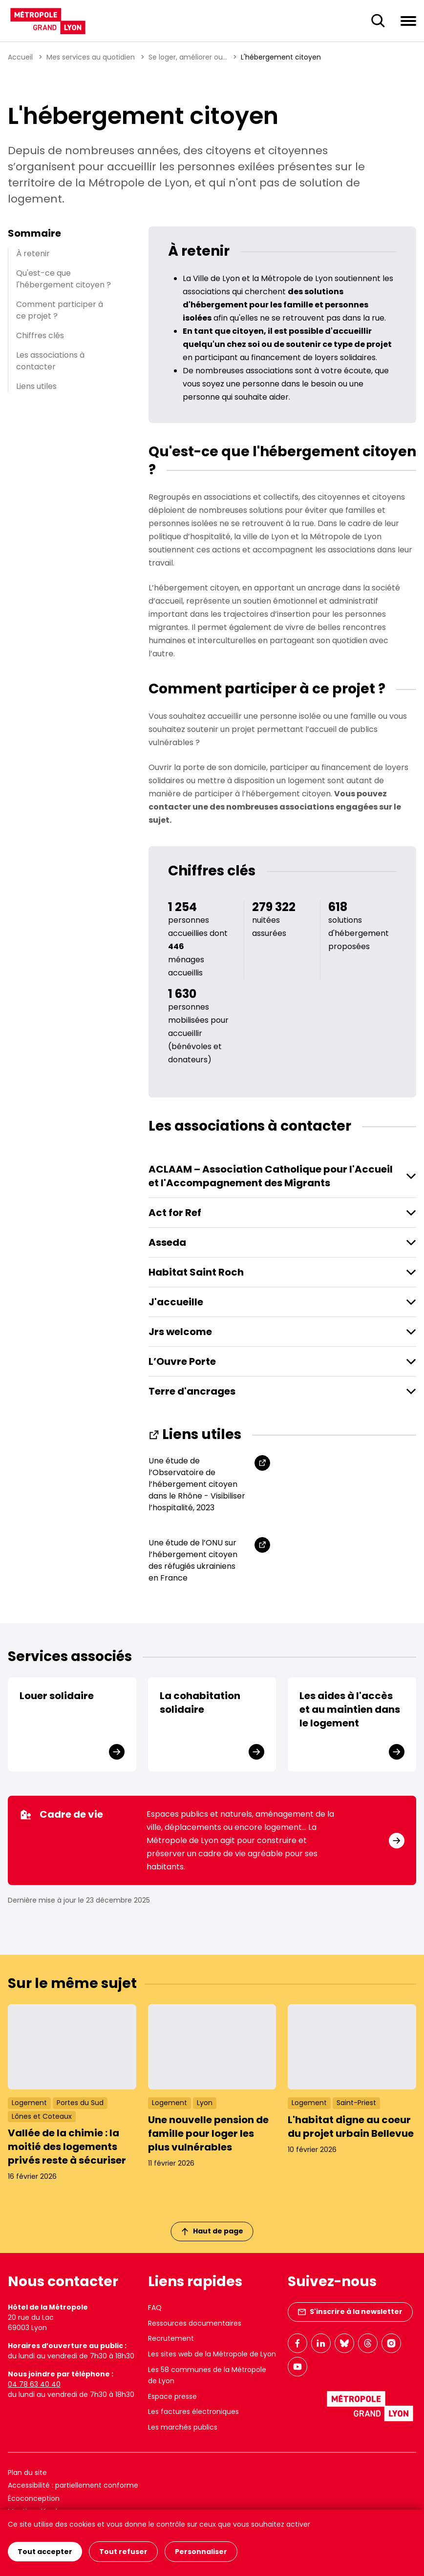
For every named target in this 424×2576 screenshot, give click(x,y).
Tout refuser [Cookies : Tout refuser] (123, 2551)
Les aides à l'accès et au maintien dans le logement (349, 1709)
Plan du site (27, 2472)
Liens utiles (36, 386)
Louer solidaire (57, 1696)
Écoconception (34, 2498)
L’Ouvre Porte (182, 1361)
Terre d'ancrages (191, 1391)
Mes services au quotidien (90, 57)
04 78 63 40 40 (34, 2384)
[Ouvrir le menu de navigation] (408, 20)
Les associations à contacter (50, 360)
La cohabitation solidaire (200, 1702)
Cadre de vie (61, 1814)
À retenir (33, 253)
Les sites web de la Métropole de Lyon (212, 2354)
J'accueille (175, 1302)
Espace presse (172, 2396)
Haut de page (212, 2231)
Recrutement (171, 2338)
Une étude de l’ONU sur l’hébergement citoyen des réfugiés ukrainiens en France (192, 1560)
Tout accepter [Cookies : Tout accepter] (45, 2551)
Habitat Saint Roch (196, 1272)
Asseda (167, 1242)
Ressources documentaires (194, 2323)
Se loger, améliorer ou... (187, 57)
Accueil (20, 57)
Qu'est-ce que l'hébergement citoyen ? (63, 278)
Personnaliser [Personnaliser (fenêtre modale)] (201, 2551)
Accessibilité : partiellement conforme (73, 2485)
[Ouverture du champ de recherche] (378, 21)
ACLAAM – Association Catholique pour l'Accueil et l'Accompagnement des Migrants (270, 1176)
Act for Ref (174, 1212)
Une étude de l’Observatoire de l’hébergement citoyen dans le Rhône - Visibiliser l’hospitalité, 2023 (196, 1484)
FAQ (155, 2307)
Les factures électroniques (193, 2411)
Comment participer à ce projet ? (59, 310)
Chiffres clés (40, 335)
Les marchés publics (182, 2427)
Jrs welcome (180, 1332)
